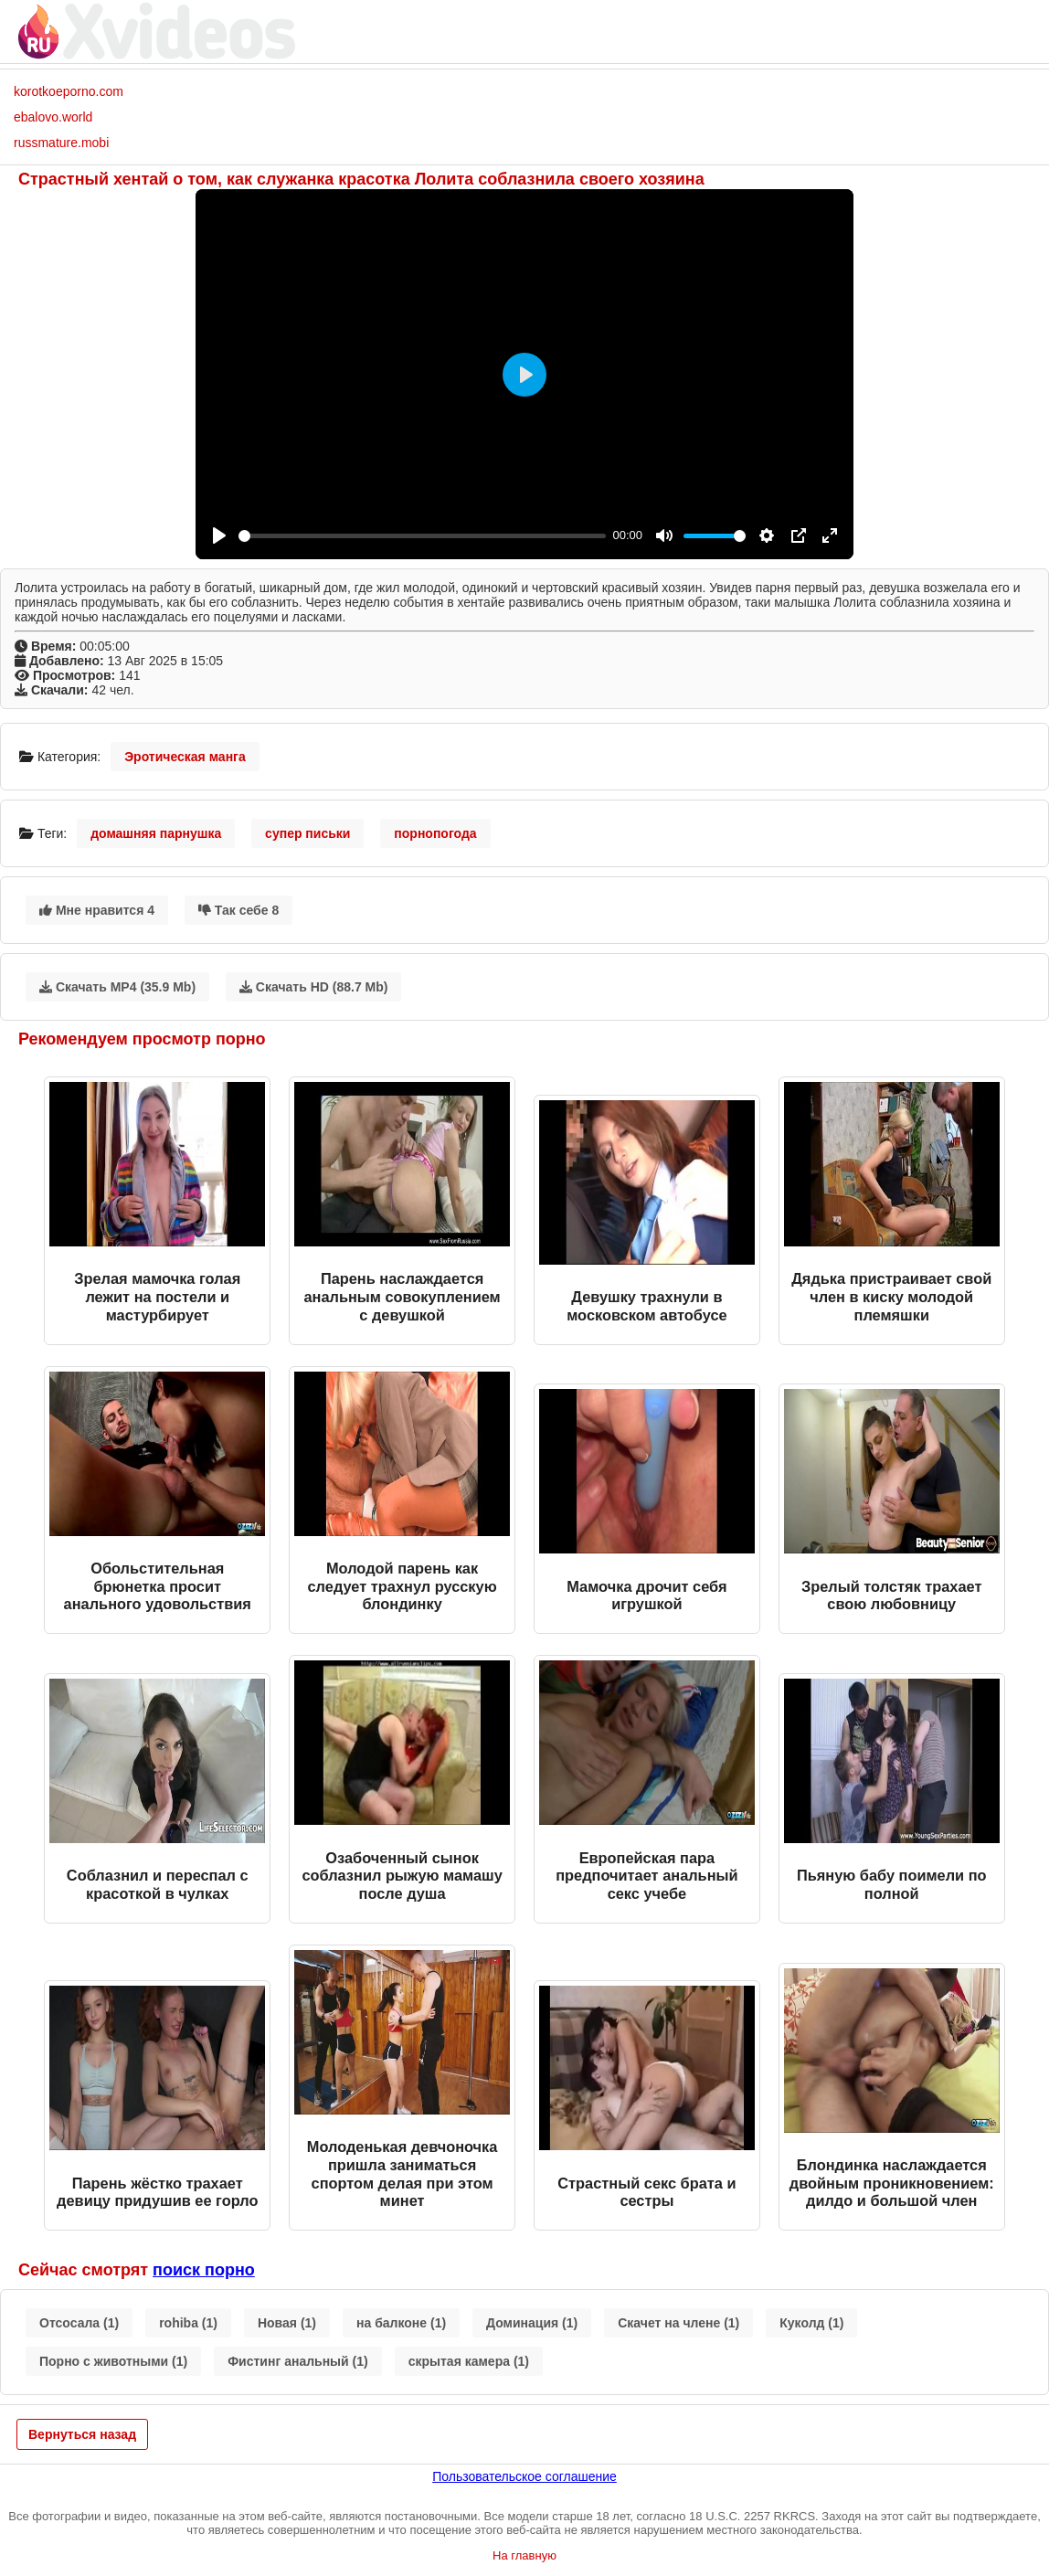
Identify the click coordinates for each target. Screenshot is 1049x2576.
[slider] (422, 536)
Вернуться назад (82, 2434)
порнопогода (435, 833)
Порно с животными (113, 2361)
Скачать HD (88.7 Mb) (313, 987)
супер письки (307, 833)
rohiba (188, 2323)
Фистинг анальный (298, 2361)
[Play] (219, 535)
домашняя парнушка (155, 833)
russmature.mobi (61, 142)
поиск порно (204, 2270)
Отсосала (79, 2323)
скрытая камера (468, 2361)
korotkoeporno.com (68, 91)
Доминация (531, 2323)
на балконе (401, 2323)
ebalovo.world (53, 117)
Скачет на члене (678, 2323)
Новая (287, 2323)
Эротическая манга (185, 756)
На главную (524, 2555)
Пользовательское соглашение (524, 2476)
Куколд (811, 2323)
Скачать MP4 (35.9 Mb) (117, 987)
